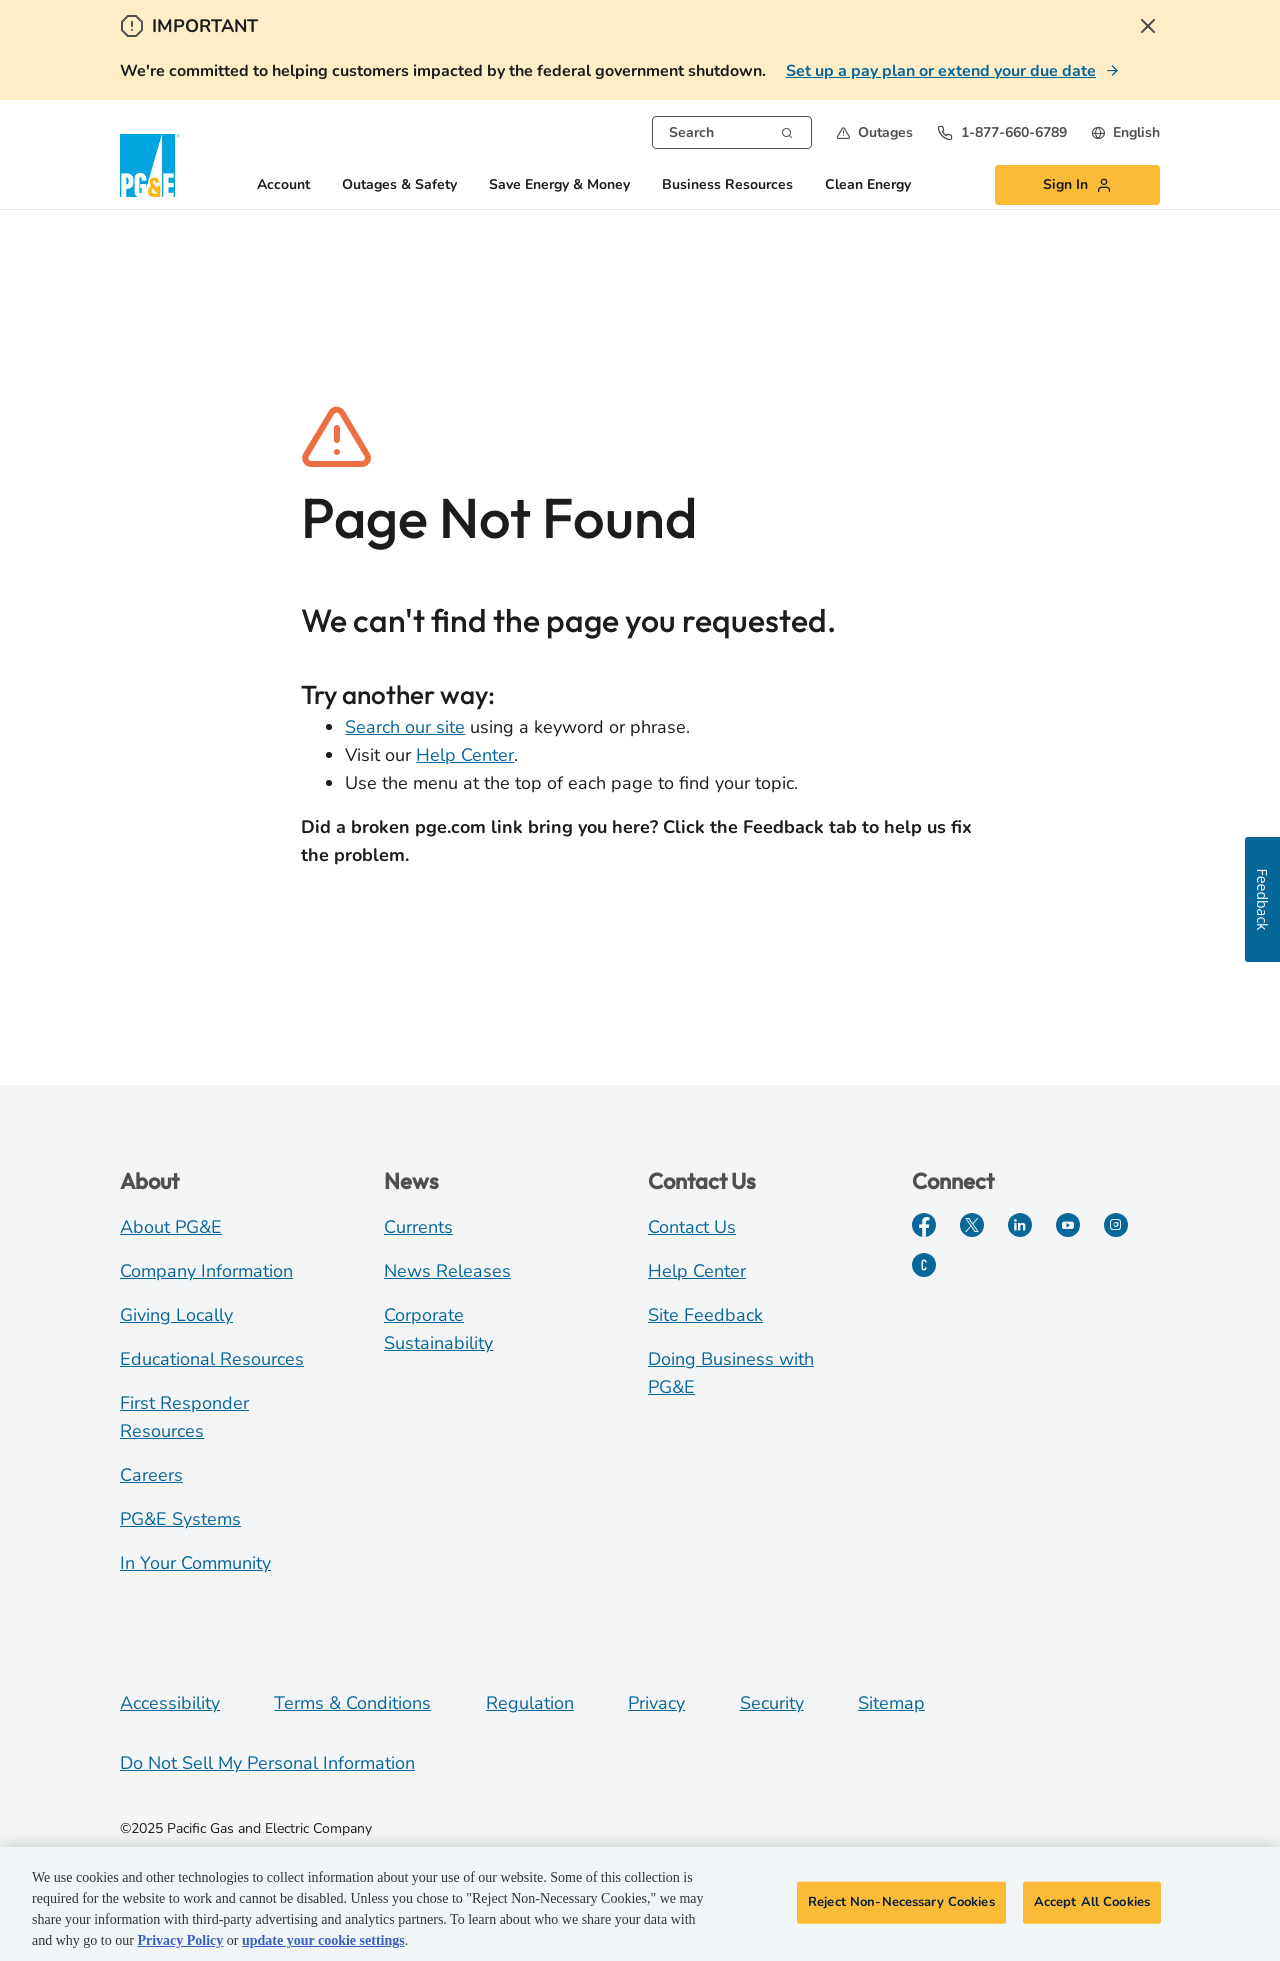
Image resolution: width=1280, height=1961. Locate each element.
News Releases (447, 1271)
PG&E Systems (180, 1519)
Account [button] (283, 185)
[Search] (787, 131)
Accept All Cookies (1092, 1905)
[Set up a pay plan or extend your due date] (953, 71)
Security (772, 1703)
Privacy (656, 1703)
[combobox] (732, 132)
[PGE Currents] (924, 1265)
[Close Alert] (1148, 26)
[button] (874, 132)
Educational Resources (212, 1359)
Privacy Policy (180, 1943)
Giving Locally (176, 1315)
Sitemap (891, 1703)
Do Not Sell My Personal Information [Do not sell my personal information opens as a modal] (267, 1763)
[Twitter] (972, 1225)
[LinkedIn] (1020, 1225)
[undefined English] (1125, 132)
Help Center (465, 755)
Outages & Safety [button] (399, 185)
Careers (151, 1475)
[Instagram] (1116, 1225)
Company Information (206, 1271)
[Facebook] (924, 1225)
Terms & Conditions (352, 1703)
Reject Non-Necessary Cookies (901, 1905)
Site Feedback (705, 1315)
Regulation (530, 1703)
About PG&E (171, 1227)
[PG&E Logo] (150, 165)
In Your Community (195, 1563)
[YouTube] (1068, 1225)
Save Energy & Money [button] (559, 185)
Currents (418, 1227)
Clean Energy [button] (868, 185)
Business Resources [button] (727, 185)
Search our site (405, 727)
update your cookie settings (323, 1943)
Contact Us (692, 1227)
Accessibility (170, 1703)
